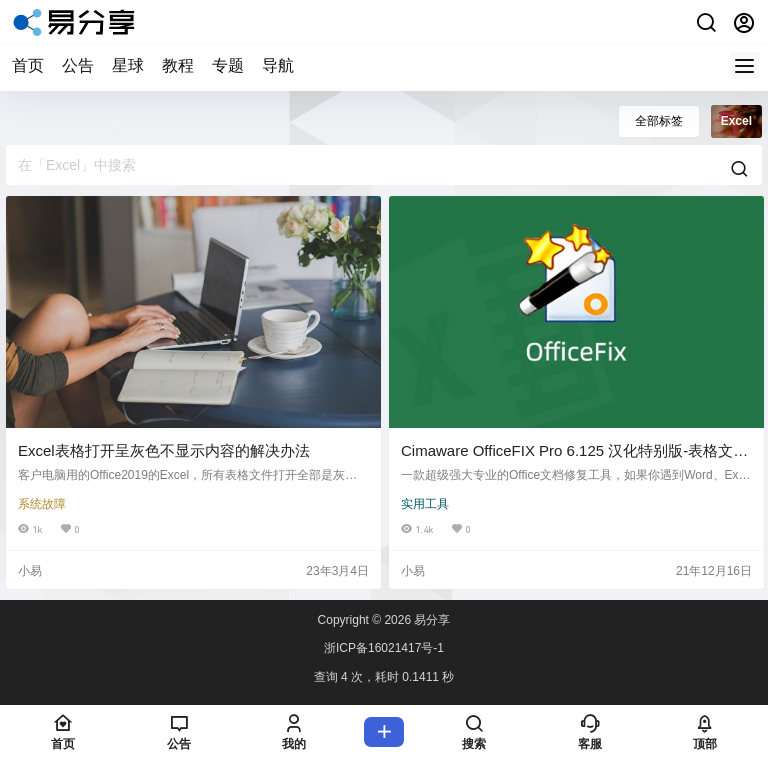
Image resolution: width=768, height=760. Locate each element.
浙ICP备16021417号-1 (384, 648)
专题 (228, 65)
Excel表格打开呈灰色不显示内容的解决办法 (164, 450)
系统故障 (42, 504)
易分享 (430, 620)
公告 (78, 65)
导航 (278, 65)
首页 (28, 65)
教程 (178, 65)
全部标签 (659, 121)
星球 (128, 65)
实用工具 (425, 504)
